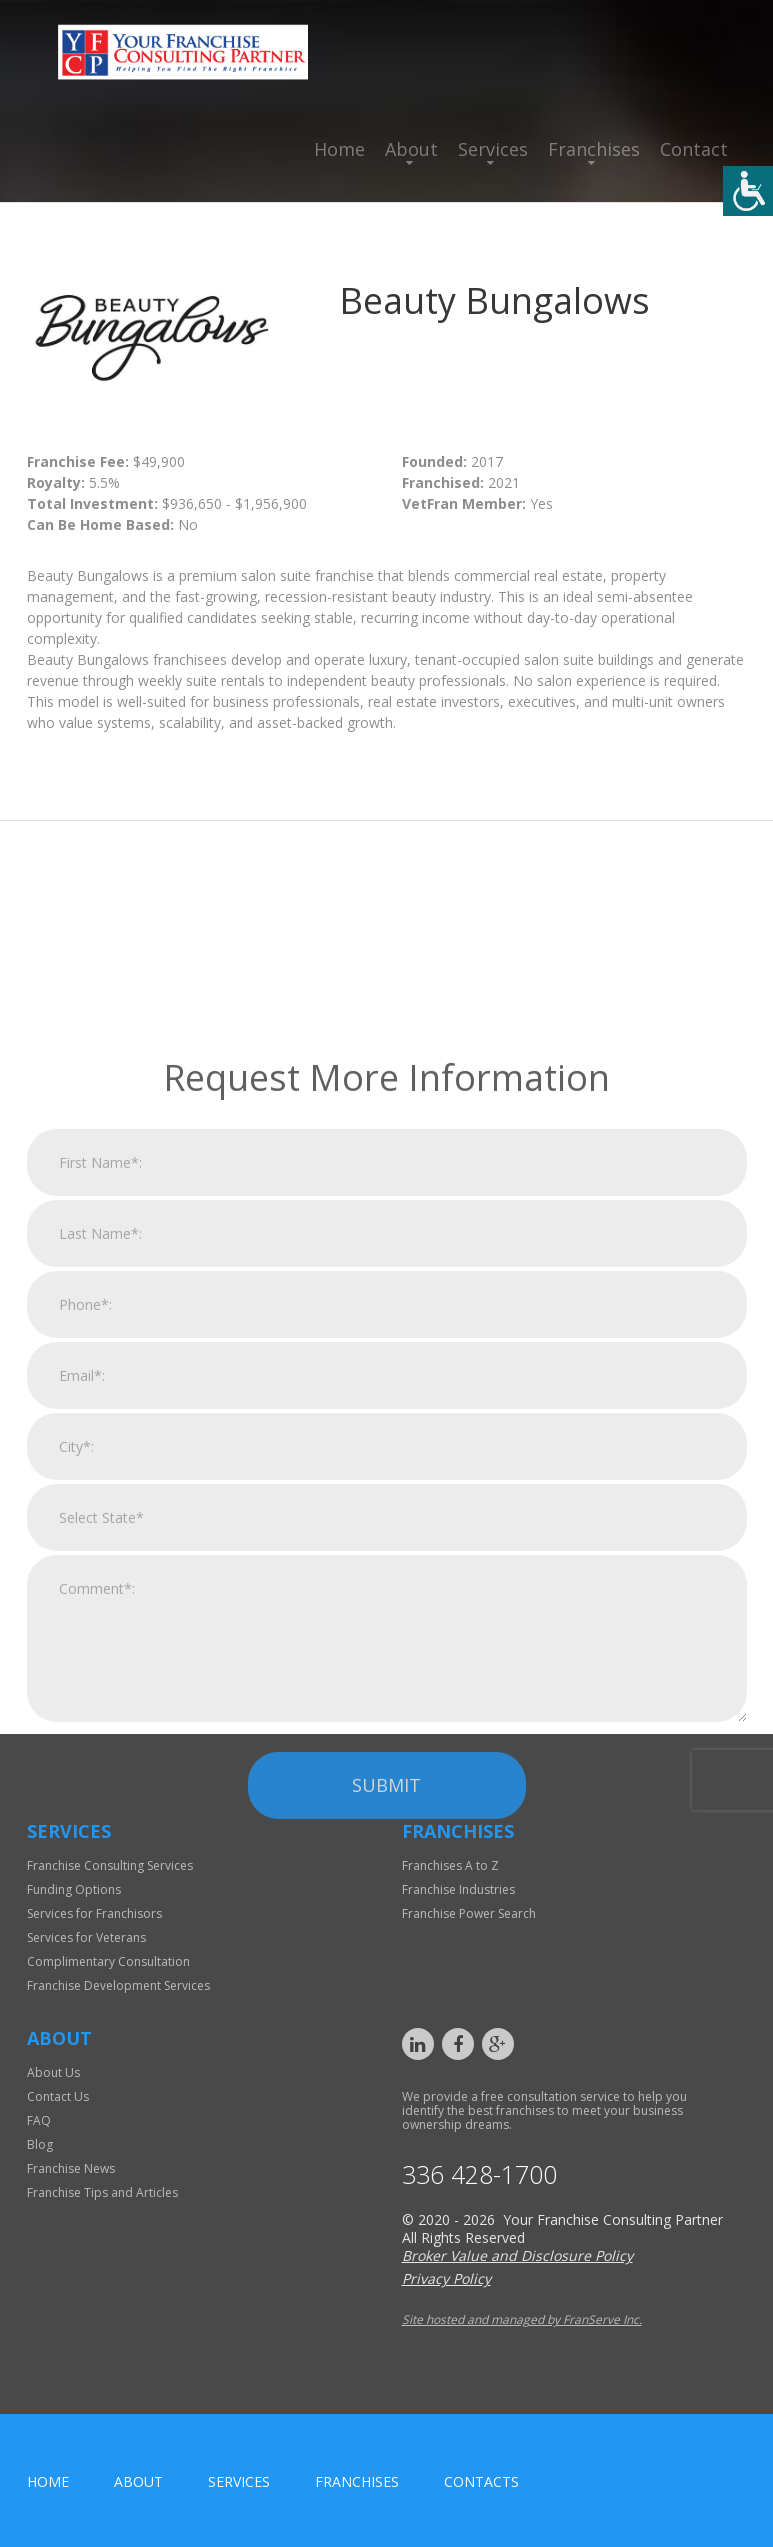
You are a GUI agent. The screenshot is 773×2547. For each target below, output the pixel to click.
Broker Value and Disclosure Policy (517, 2255)
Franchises (594, 149)
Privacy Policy (446, 2278)
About (411, 149)
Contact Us (58, 2096)
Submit (386, 2020)
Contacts (481, 2481)
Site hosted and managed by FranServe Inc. (522, 2319)
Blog (40, 2144)
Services (493, 149)
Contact (694, 149)
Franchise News (71, 2168)
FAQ (39, 2120)
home (48, 2481)
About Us (53, 2072)
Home (339, 149)
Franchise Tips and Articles (102, 2192)
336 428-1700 (479, 2174)
